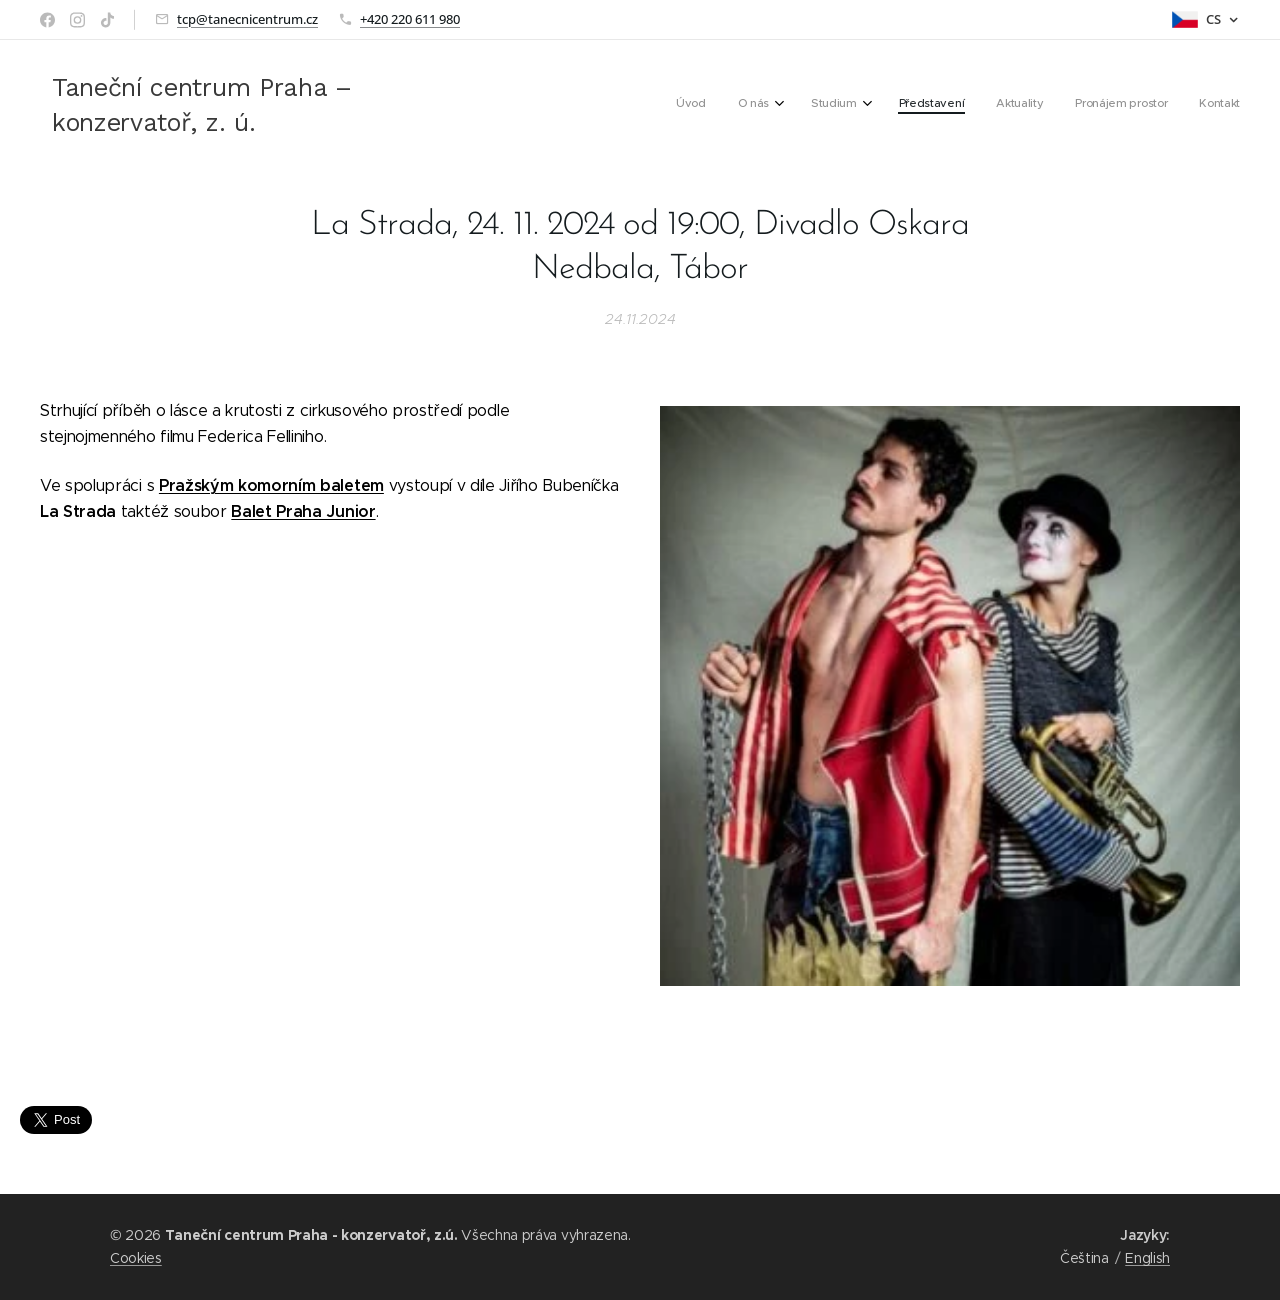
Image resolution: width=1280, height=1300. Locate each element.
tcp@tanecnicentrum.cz (247, 19)
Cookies (136, 1258)
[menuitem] (1033, 105)
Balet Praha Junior (303, 511)
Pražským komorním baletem (271, 485)
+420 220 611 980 (410, 19)
